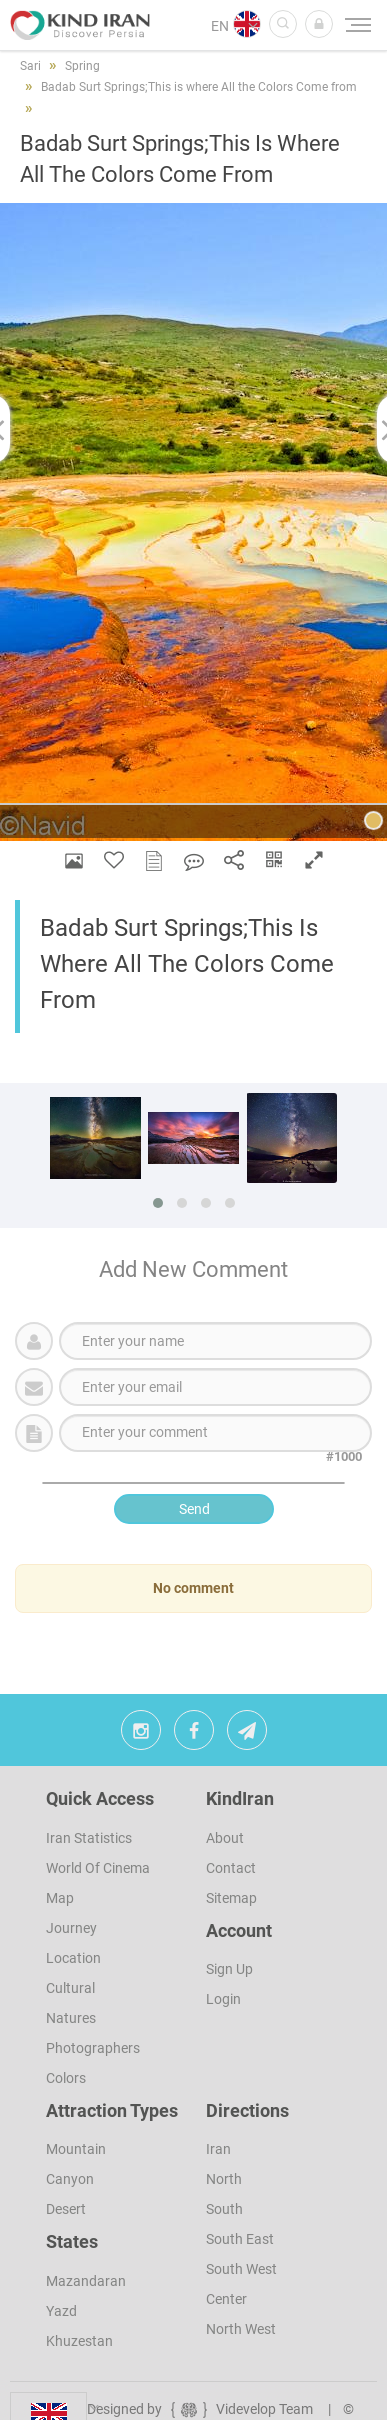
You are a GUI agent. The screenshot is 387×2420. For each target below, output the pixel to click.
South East (240, 2239)
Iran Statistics (89, 1838)
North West (241, 2329)
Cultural (70, 1988)
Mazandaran (86, 2281)
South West (241, 2269)
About (225, 1838)
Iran (218, 2149)
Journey (71, 1928)
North (224, 2179)
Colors (66, 2078)
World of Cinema (98, 1868)
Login (223, 1999)
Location (73, 1958)
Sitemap (231, 1898)
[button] (319, 24)
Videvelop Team (240, 2409)
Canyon (70, 2179)
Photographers (93, 2048)
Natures (71, 2018)
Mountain (76, 2149)
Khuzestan (79, 2341)
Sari (30, 66)
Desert (66, 2209)
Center (226, 2299)
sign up (229, 1969)
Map (60, 1898)
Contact (231, 1868)
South (224, 2209)
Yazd (61, 2311)
